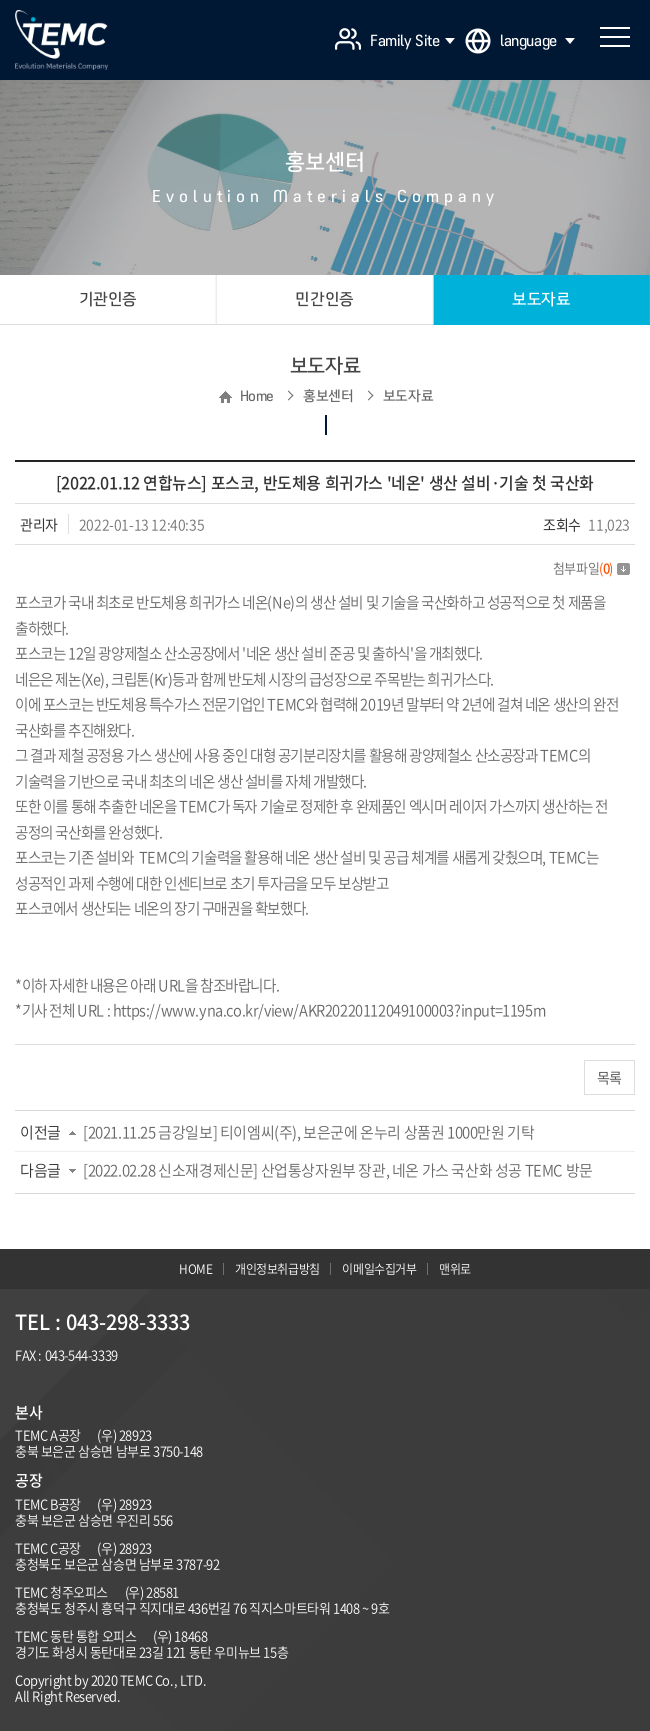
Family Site (412, 41)
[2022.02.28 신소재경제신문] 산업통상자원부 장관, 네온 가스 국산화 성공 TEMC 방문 (338, 1170)
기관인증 (108, 299)
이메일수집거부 (379, 1269)
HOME (195, 1269)
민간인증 (324, 299)
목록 (609, 1077)
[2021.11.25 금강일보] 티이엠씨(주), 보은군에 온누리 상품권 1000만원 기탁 (308, 1132)
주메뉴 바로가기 (0, 0)
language (537, 41)
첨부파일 (591, 567)
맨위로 (455, 1269)
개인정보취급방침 (277, 1269)
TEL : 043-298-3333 (102, 1321)
